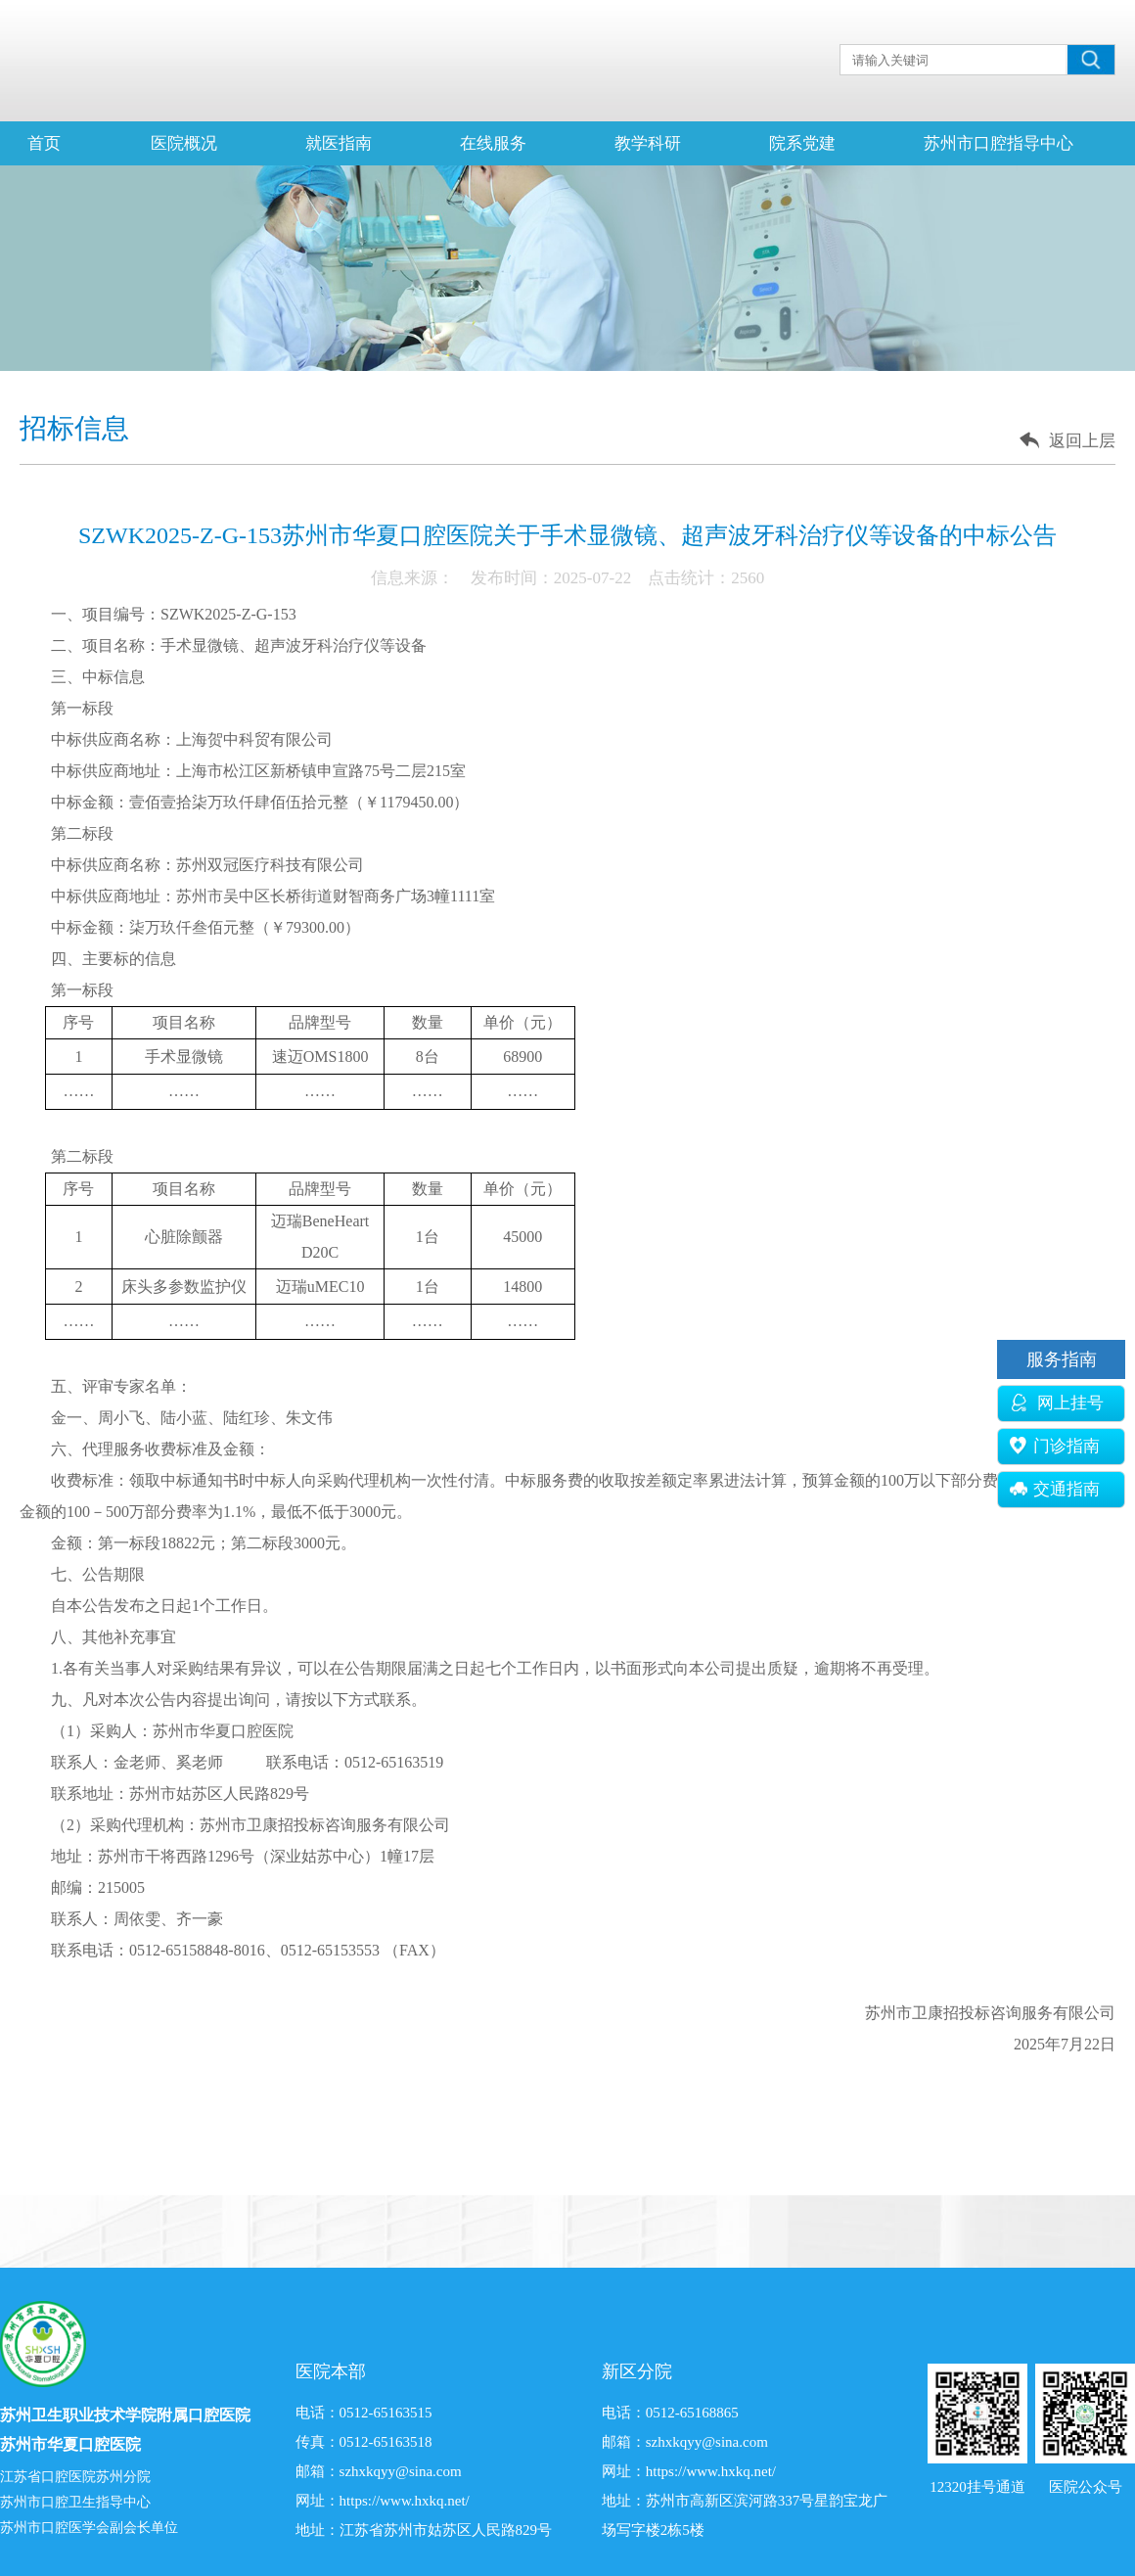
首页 (44, 143)
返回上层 (1082, 441)
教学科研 (647, 143)
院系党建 (802, 143)
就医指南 (338, 143)
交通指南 (1055, 1489)
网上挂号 (1057, 1403)
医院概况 (184, 143)
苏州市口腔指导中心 (998, 143)
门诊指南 (1055, 1446)
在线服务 (493, 143)
